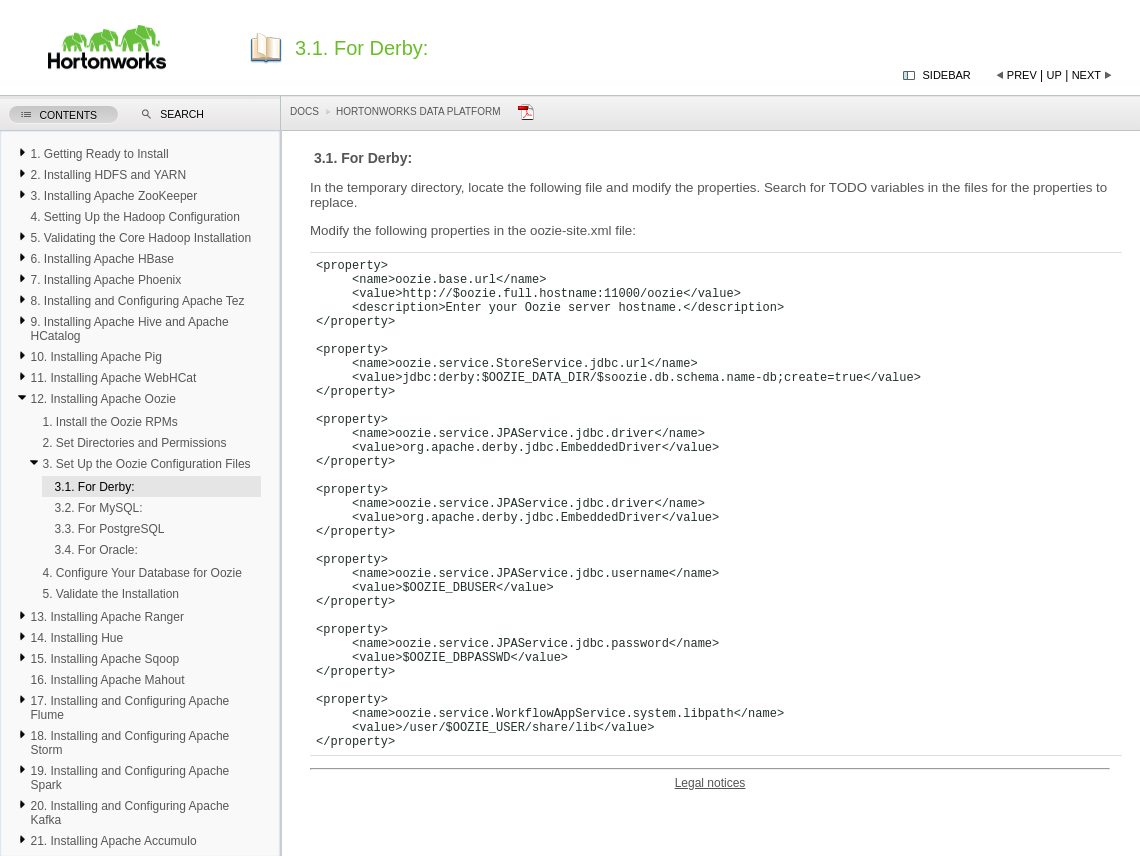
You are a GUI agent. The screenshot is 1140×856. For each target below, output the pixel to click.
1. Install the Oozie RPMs (109, 422)
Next (1086, 75)
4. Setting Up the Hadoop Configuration (134, 217)
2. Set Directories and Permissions (134, 443)
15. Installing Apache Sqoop (104, 659)
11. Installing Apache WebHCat (113, 378)
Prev (1022, 75)
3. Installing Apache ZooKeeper (113, 196)
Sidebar (947, 75)
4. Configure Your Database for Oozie (141, 573)
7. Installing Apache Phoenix (105, 280)
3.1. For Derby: (94, 487)
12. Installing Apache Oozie (102, 399)
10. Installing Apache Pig (95, 357)
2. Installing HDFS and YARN (108, 175)
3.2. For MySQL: (98, 508)
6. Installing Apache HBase (101, 259)
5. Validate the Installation (110, 594)
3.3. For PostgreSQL (109, 529)
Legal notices (710, 783)
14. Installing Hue (76, 638)
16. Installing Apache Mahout (107, 680)
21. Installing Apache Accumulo (113, 841)
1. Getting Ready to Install (99, 154)
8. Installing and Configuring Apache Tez (137, 301)
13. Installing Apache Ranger (106, 617)
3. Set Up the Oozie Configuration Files (146, 464)
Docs (304, 111)
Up (1054, 75)
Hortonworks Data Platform (418, 111)
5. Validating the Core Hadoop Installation (140, 238)
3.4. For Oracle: (95, 550)
